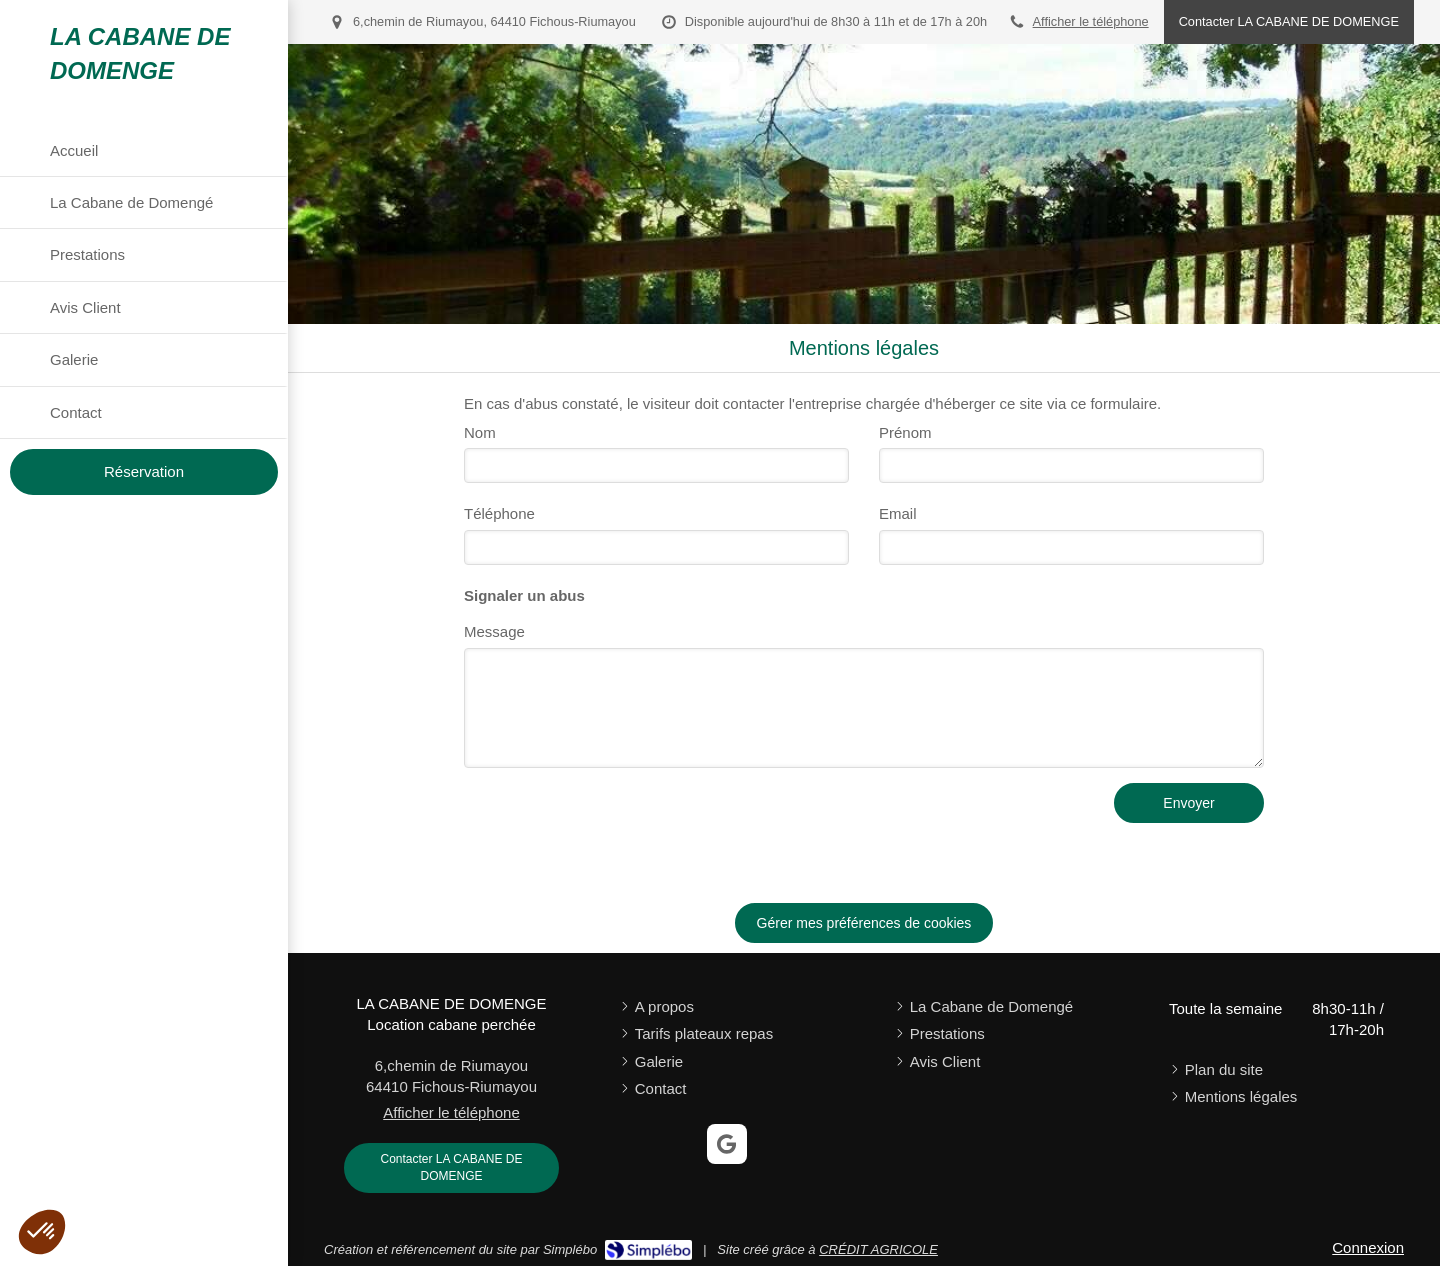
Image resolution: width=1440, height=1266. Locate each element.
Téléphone (499, 513)
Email (898, 513)
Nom (480, 432)
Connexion (1368, 1247)
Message (494, 631)
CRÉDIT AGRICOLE (878, 1249)
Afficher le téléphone (1091, 21)
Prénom (905, 432)
